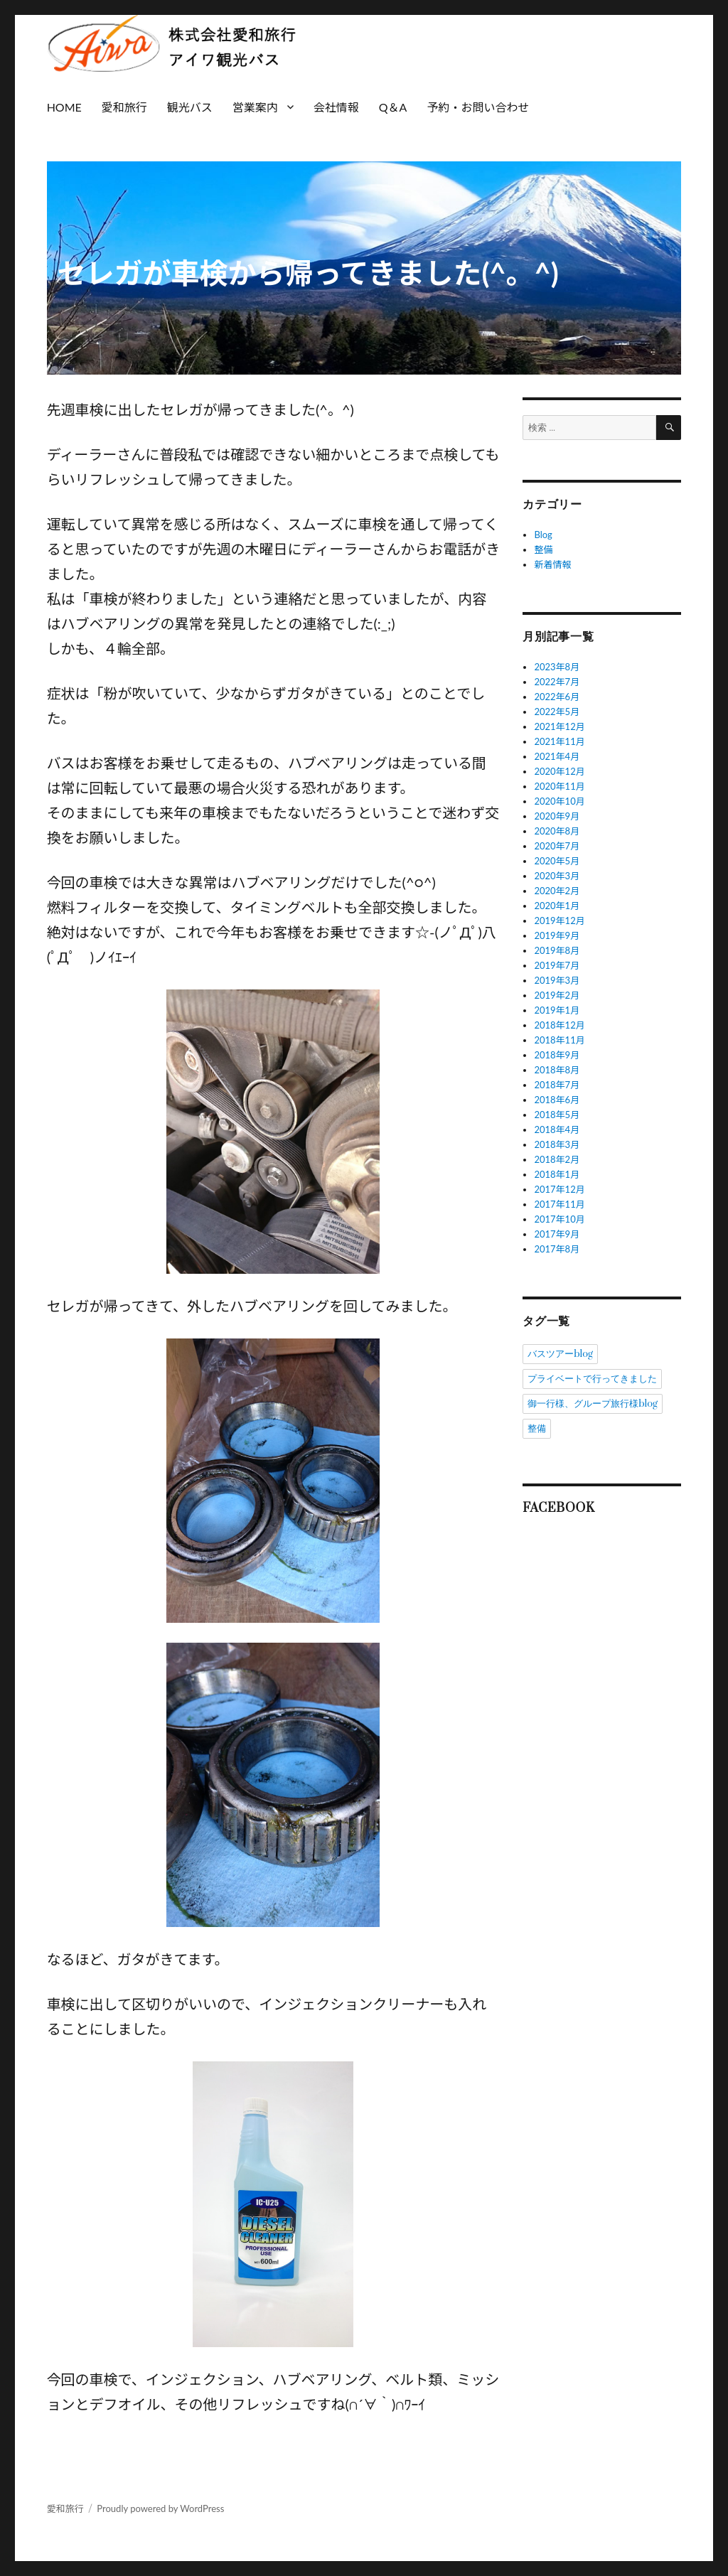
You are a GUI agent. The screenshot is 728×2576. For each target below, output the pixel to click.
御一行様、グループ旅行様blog (593, 1403)
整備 (543, 549)
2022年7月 (556, 681)
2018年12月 (559, 1025)
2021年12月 (559, 726)
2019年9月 (556, 935)
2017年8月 (556, 1249)
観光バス (190, 107)
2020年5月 (556, 860)
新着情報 (552, 564)
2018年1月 (556, 1174)
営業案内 (255, 107)
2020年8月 (556, 831)
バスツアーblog (560, 1354)
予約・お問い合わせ (478, 107)
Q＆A (393, 107)
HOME (64, 107)
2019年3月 (556, 980)
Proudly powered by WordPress (160, 2508)
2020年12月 (559, 771)
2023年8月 (556, 666)
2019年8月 (556, 950)
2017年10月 (559, 1219)
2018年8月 (556, 1069)
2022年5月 (556, 711)
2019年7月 (556, 965)
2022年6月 (556, 696)
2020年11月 (559, 786)
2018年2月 (556, 1159)
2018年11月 (559, 1040)
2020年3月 (556, 875)
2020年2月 (556, 890)
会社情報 (336, 107)
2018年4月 (556, 1129)
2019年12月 (559, 920)
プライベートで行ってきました (592, 1379)
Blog (543, 534)
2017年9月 (556, 1234)
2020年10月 (559, 801)
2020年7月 (556, 846)
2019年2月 (556, 995)
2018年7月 (556, 1084)
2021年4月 (556, 756)
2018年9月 (556, 1055)
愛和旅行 (124, 107)
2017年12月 (559, 1189)
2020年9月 (556, 816)
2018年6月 (556, 1099)
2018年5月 (556, 1114)
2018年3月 (556, 1144)
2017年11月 (559, 1204)
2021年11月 (559, 741)
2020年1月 (556, 905)
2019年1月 (556, 1010)
